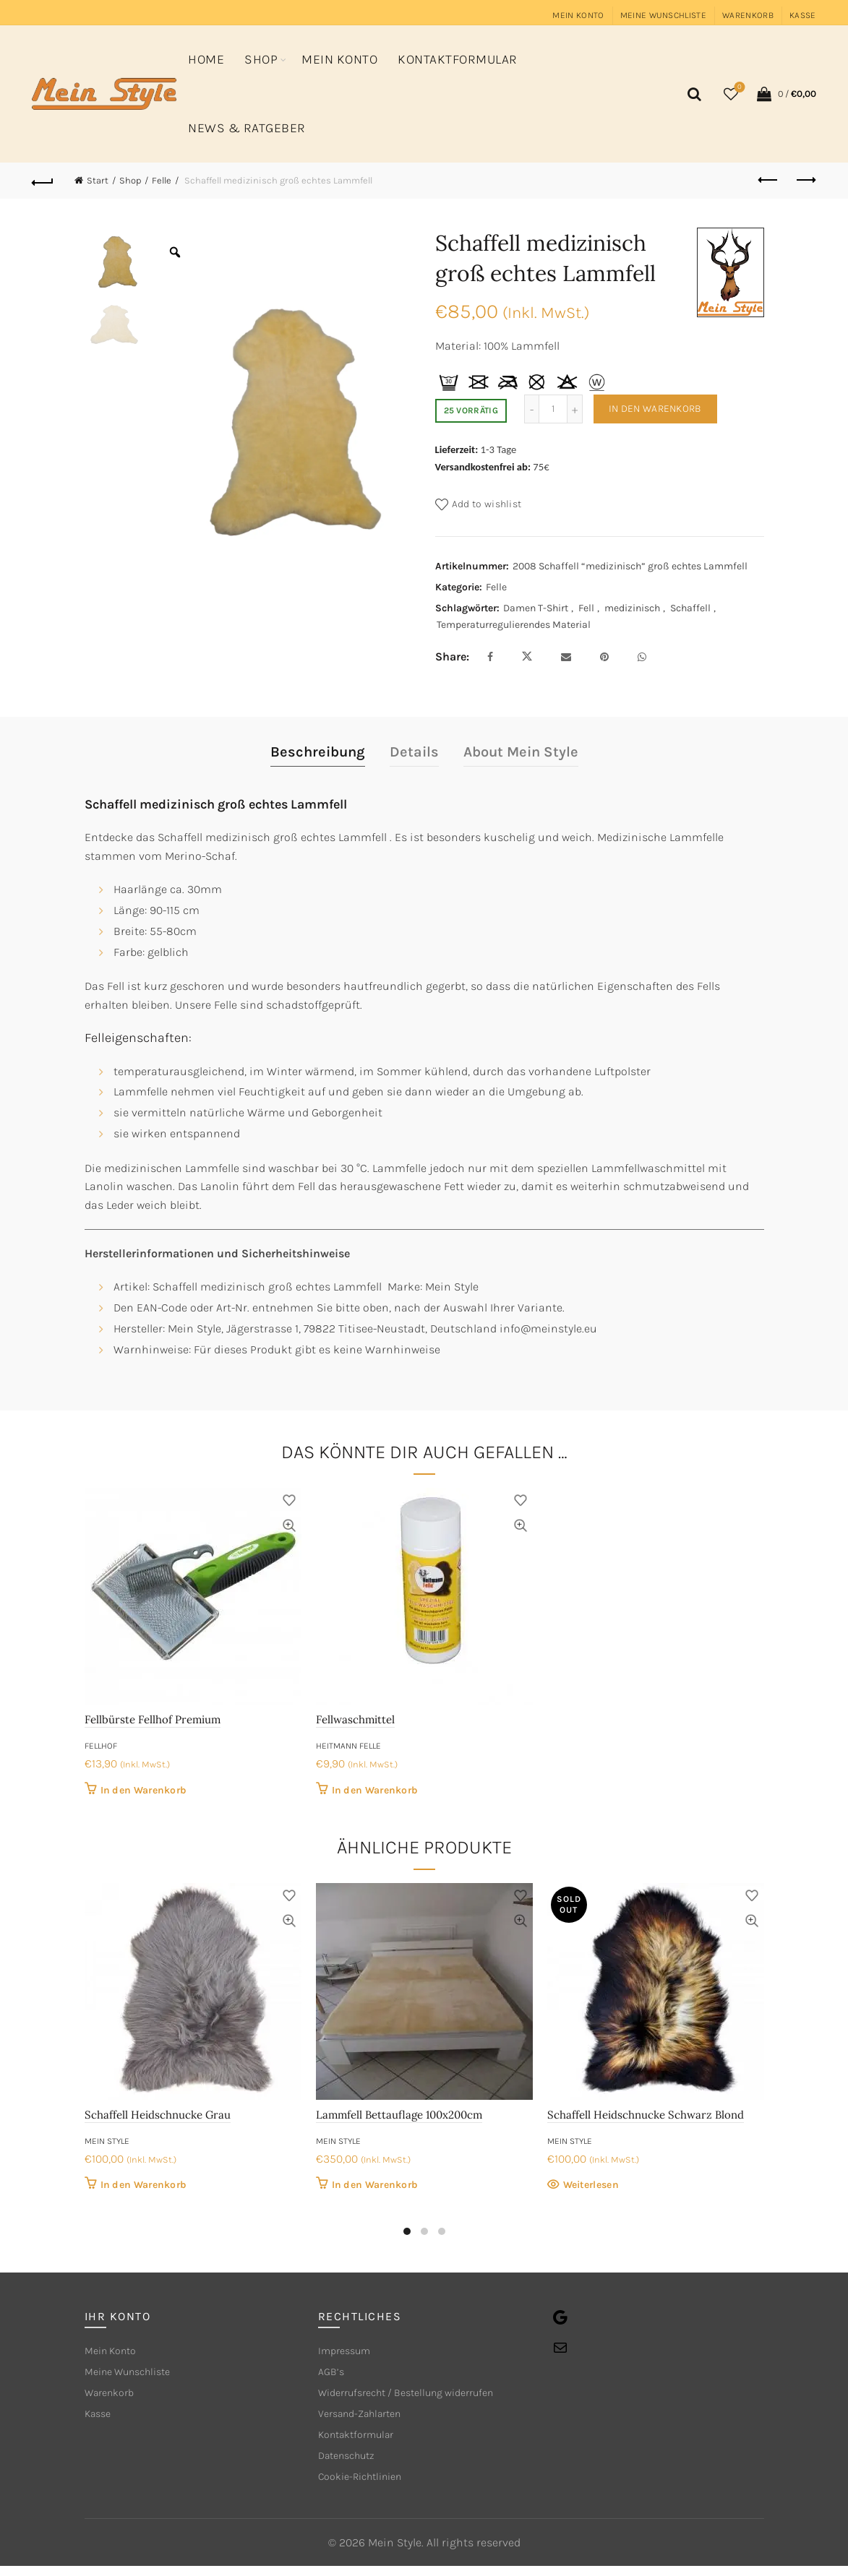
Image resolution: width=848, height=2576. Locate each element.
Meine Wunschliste (663, 15)
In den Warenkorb (655, 408)
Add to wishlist (487, 503)
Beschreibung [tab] (317, 752)
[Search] (692, 94)
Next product (805, 180)
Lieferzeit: (457, 449)
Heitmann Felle (348, 1746)
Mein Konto (578, 15)
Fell (586, 608)
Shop (261, 59)
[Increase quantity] (575, 409)
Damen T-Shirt (535, 608)
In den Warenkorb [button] (143, 1790)
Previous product (769, 180)
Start (97, 180)
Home (206, 59)
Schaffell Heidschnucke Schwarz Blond (645, 2114)
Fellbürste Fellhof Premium (152, 1719)
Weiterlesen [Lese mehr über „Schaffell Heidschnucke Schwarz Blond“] (591, 2185)
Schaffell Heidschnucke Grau (158, 2114)
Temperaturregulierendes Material (514, 625)
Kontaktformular (458, 59)
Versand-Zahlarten (367, 2419)
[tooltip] (448, 382)
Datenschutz (351, 2464)
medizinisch (632, 608)
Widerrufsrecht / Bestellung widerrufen (420, 2396)
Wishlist (738, 87)
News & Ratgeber (247, 128)
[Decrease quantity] (531, 409)
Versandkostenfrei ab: (483, 466)
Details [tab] (414, 752)
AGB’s (332, 2374)
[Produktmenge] (553, 409)
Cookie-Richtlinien (367, 2486)
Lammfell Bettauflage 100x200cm (399, 2114)
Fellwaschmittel (355, 1719)
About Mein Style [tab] (520, 752)
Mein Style (107, 2141)
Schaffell (690, 608)
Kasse (802, 15)
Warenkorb (748, 15)
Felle (161, 180)
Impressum (348, 2352)
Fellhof (101, 1746)
